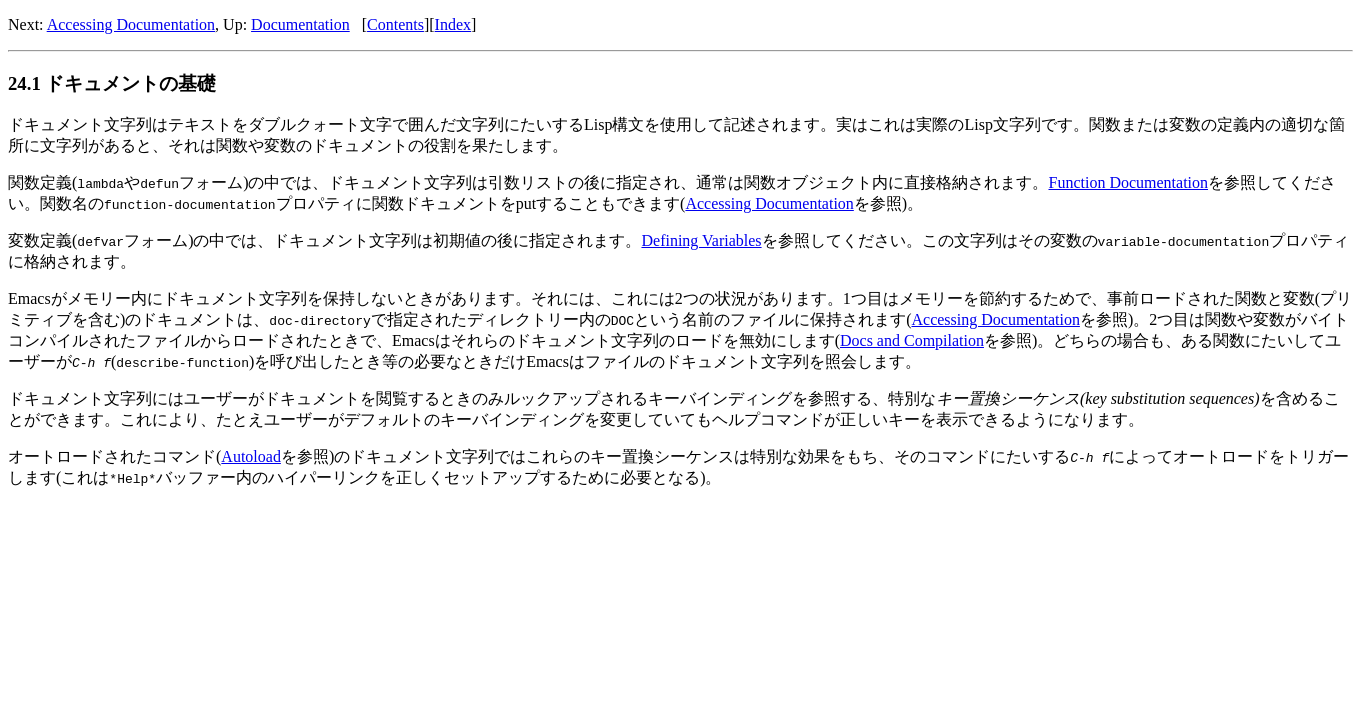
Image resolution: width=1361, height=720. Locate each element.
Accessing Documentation (131, 24)
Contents (395, 24)
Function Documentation (1128, 182)
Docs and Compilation (912, 340)
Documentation (300, 24)
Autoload (251, 456)
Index (453, 24)
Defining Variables (701, 240)
